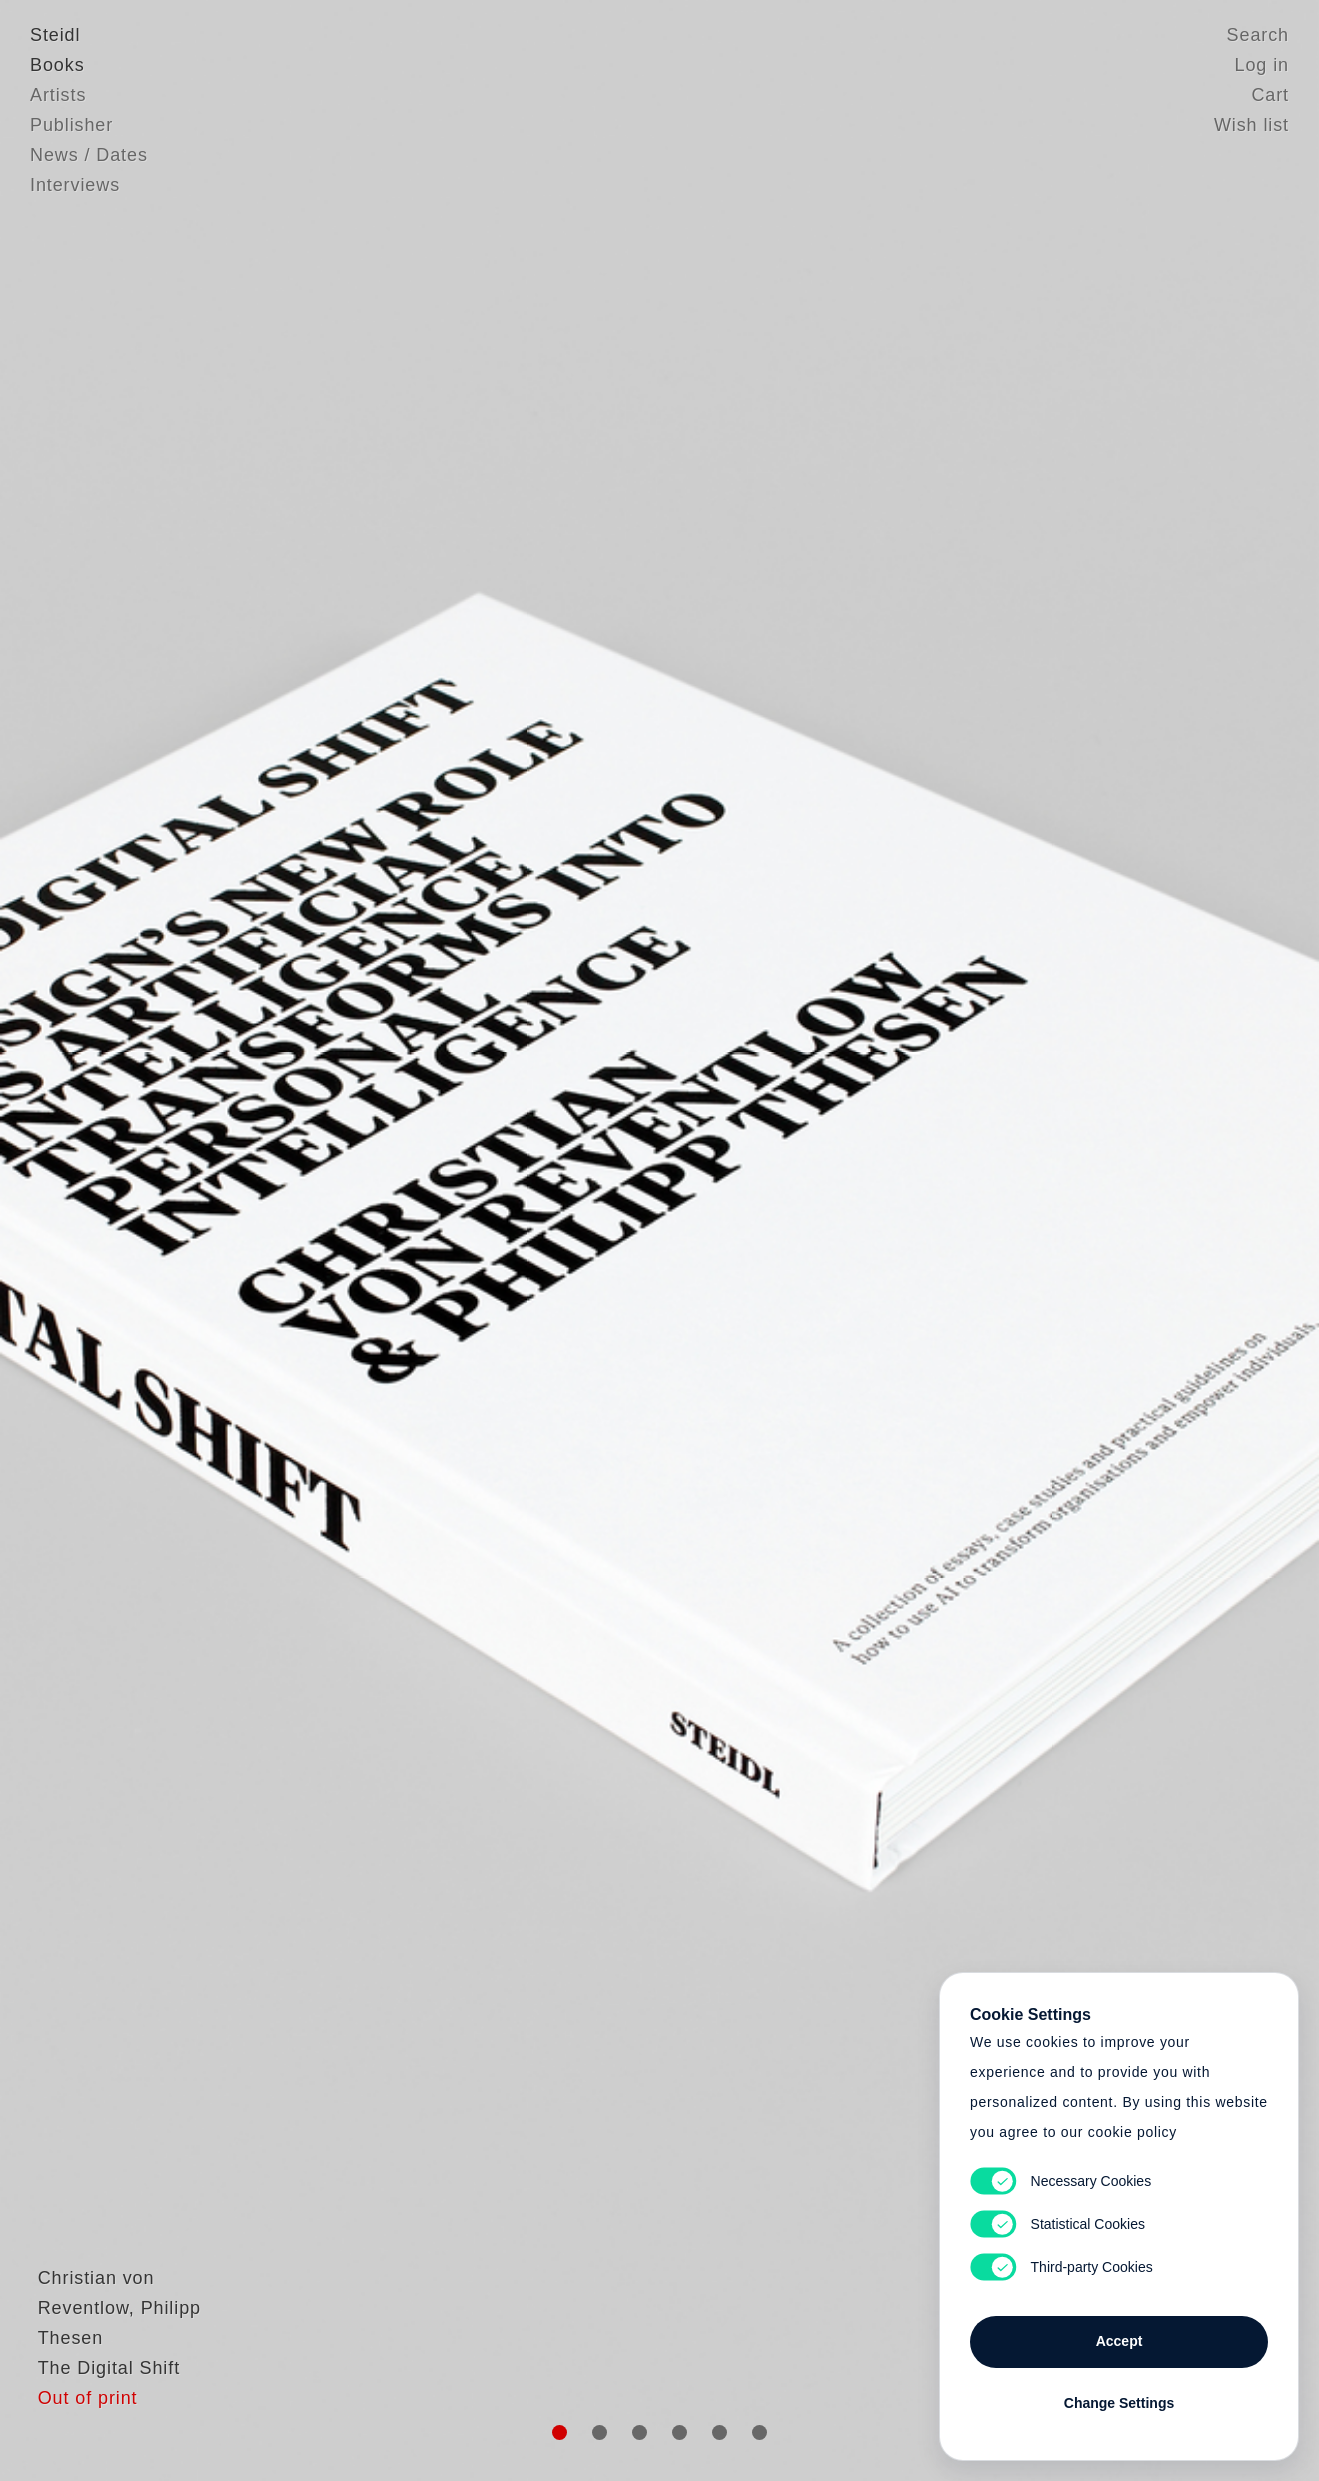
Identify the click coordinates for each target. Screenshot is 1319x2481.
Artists (58, 95)
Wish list (1251, 125)
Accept (1119, 2341)
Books (57, 65)
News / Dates (89, 155)
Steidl (55, 35)
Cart (1270, 95)
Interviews (75, 185)
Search (1258, 35)
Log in (1262, 65)
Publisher (71, 125)
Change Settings (1119, 2403)
